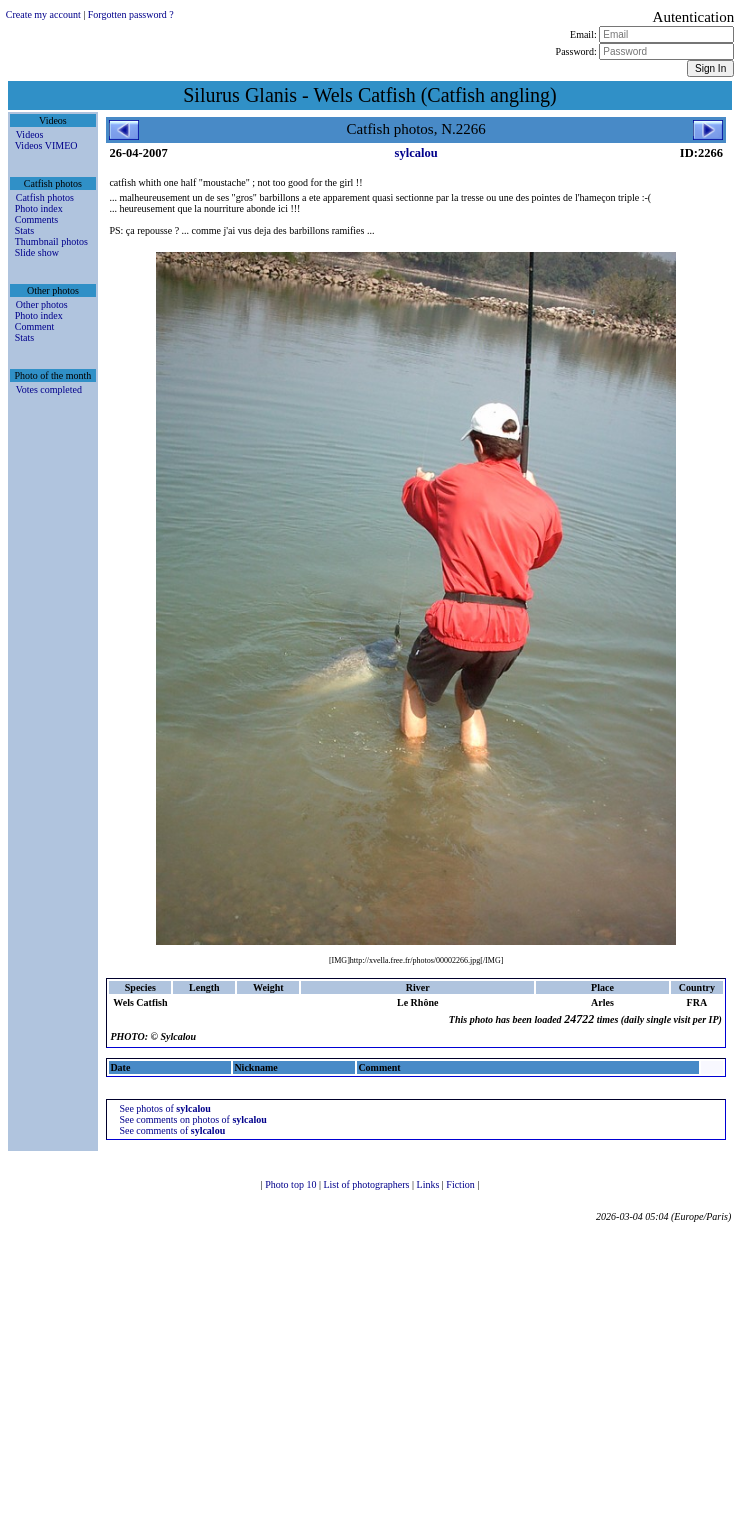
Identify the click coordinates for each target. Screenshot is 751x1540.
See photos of (164, 1108)
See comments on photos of (193, 1119)
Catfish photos (45, 197)
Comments (36, 219)
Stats (24, 230)
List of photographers (367, 1184)
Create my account (43, 14)
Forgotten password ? (131, 14)
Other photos (42, 304)
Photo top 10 (292, 1184)
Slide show (37, 252)
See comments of (172, 1130)
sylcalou (416, 153)
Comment (34, 326)
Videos (30, 134)
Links (429, 1184)
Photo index (39, 208)
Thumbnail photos (51, 241)
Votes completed (49, 389)
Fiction (461, 1184)
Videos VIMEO (46, 145)
